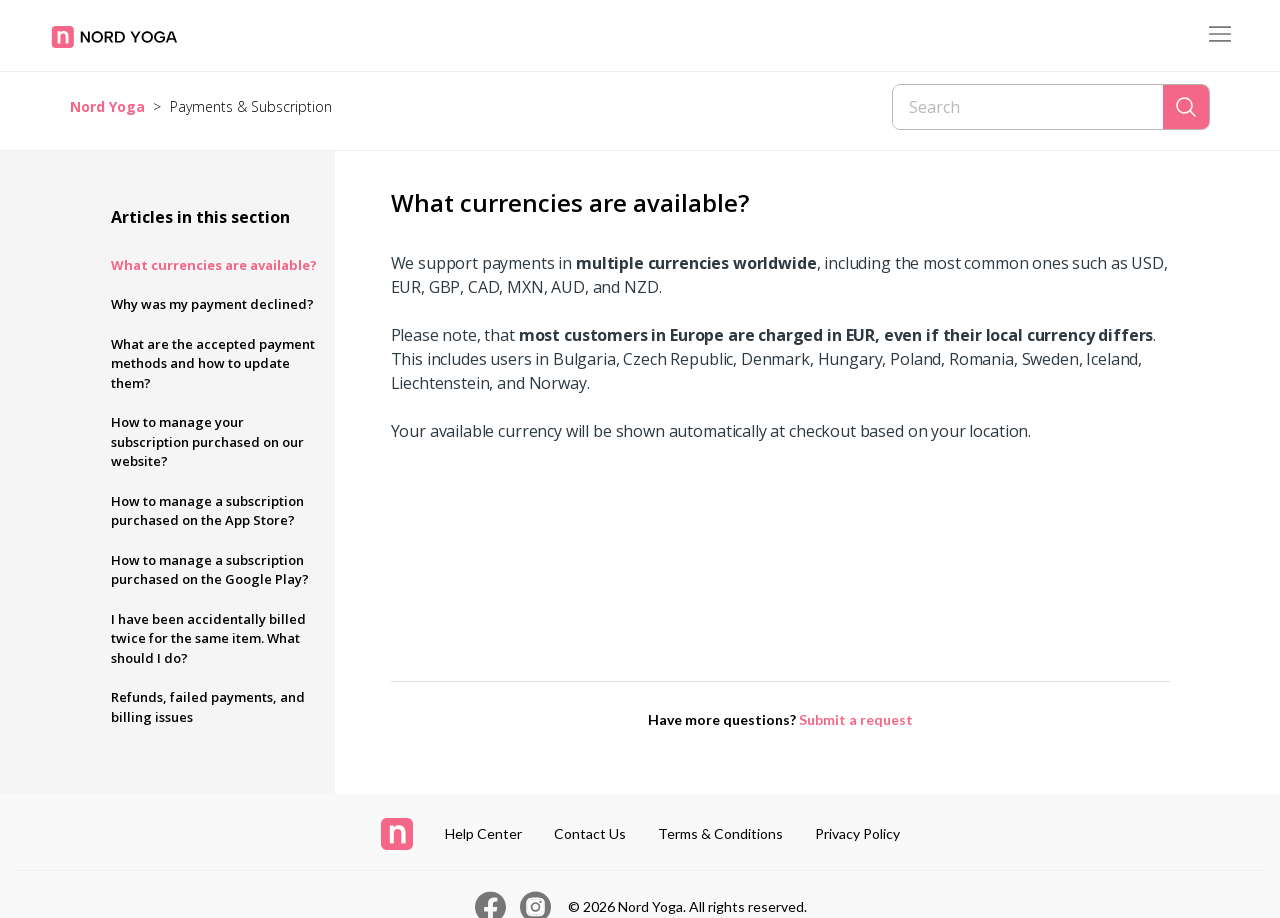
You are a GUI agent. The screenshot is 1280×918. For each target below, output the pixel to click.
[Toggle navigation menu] (1220, 35)
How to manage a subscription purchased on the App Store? (207, 511)
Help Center (483, 833)
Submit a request (856, 719)
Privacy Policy (857, 833)
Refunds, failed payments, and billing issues (208, 707)
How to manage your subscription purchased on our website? (207, 441)
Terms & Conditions (720, 833)
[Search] (1028, 107)
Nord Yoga (107, 106)
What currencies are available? (214, 265)
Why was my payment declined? (212, 304)
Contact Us (590, 833)
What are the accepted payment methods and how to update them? (213, 363)
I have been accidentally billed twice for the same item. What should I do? (208, 638)
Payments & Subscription (251, 106)
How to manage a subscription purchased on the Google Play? (210, 570)
